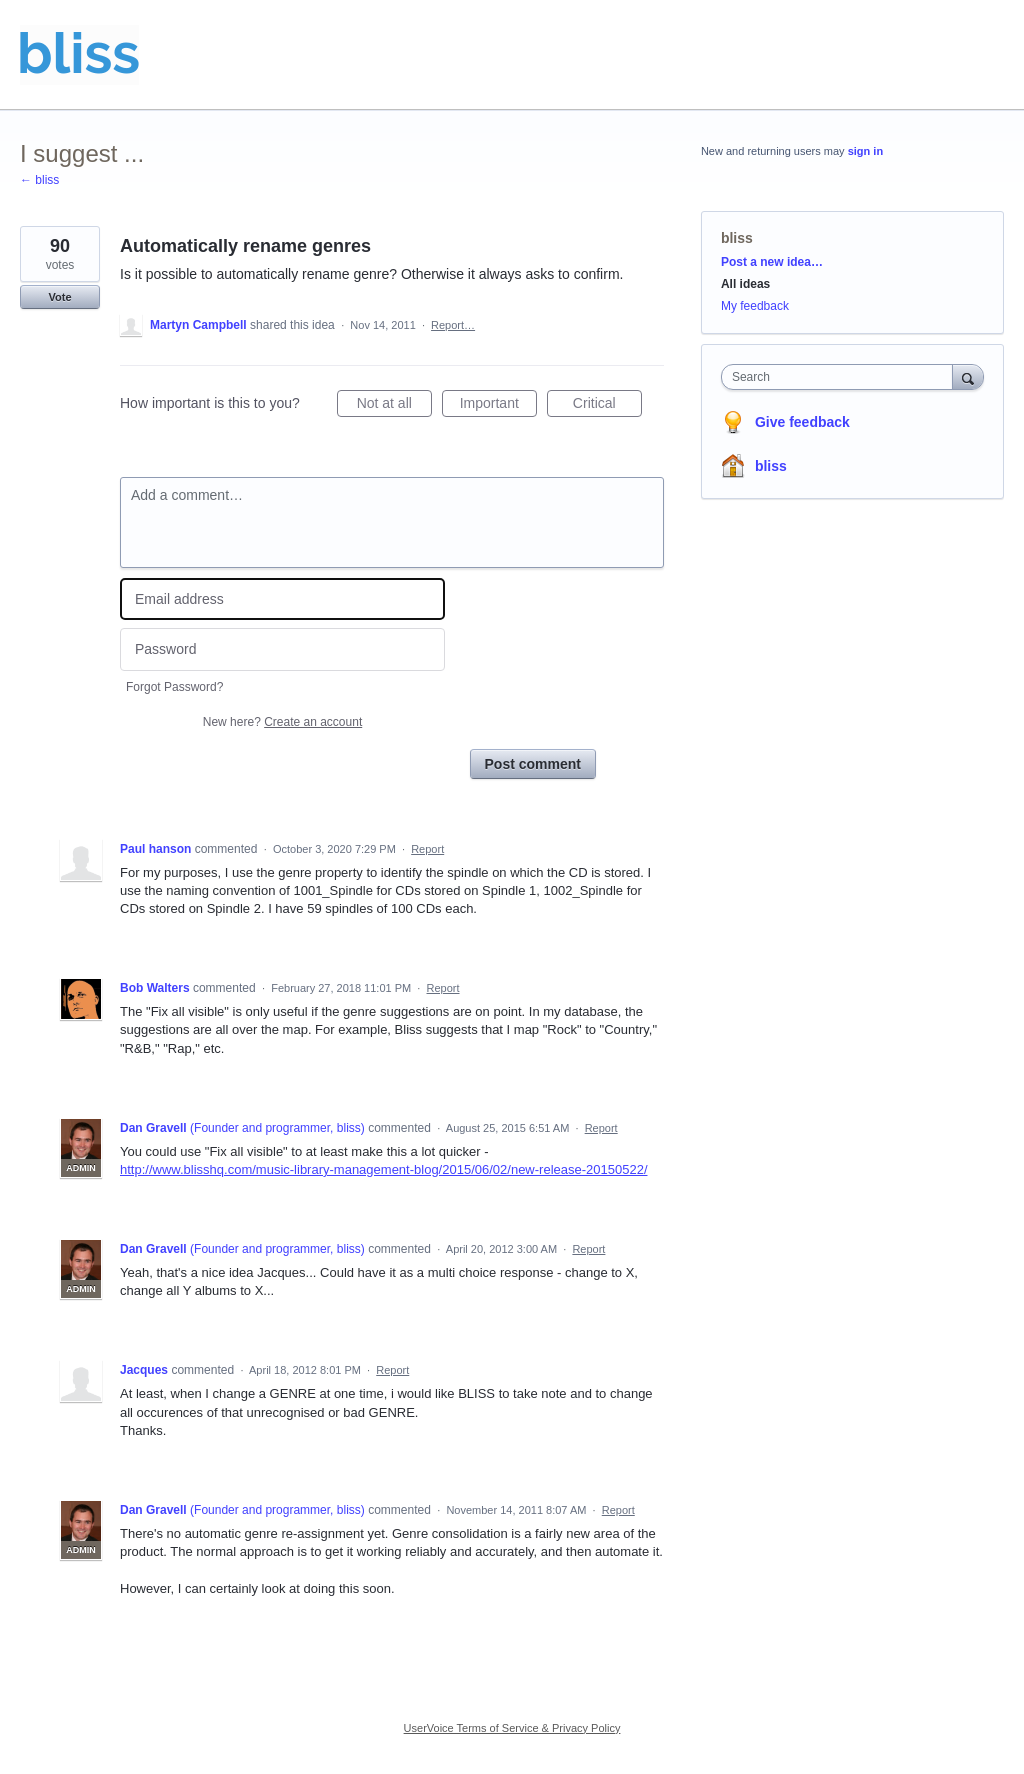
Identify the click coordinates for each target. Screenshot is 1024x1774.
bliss (737, 238)
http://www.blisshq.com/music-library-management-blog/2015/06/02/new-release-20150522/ (384, 1169)
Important (498, 406)
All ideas (745, 284)
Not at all (394, 406)
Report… (453, 325)
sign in (865, 151)
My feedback (755, 306)
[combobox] (841, 377)
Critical (607, 406)
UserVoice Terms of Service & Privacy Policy (512, 1728)
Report (427, 849)
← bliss (39, 180)
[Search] (968, 376)
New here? (282, 722)
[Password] (282, 649)
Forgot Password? (174, 687)
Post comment (533, 764)
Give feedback (802, 422)
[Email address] (282, 599)
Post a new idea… (772, 262)
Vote (59, 297)
